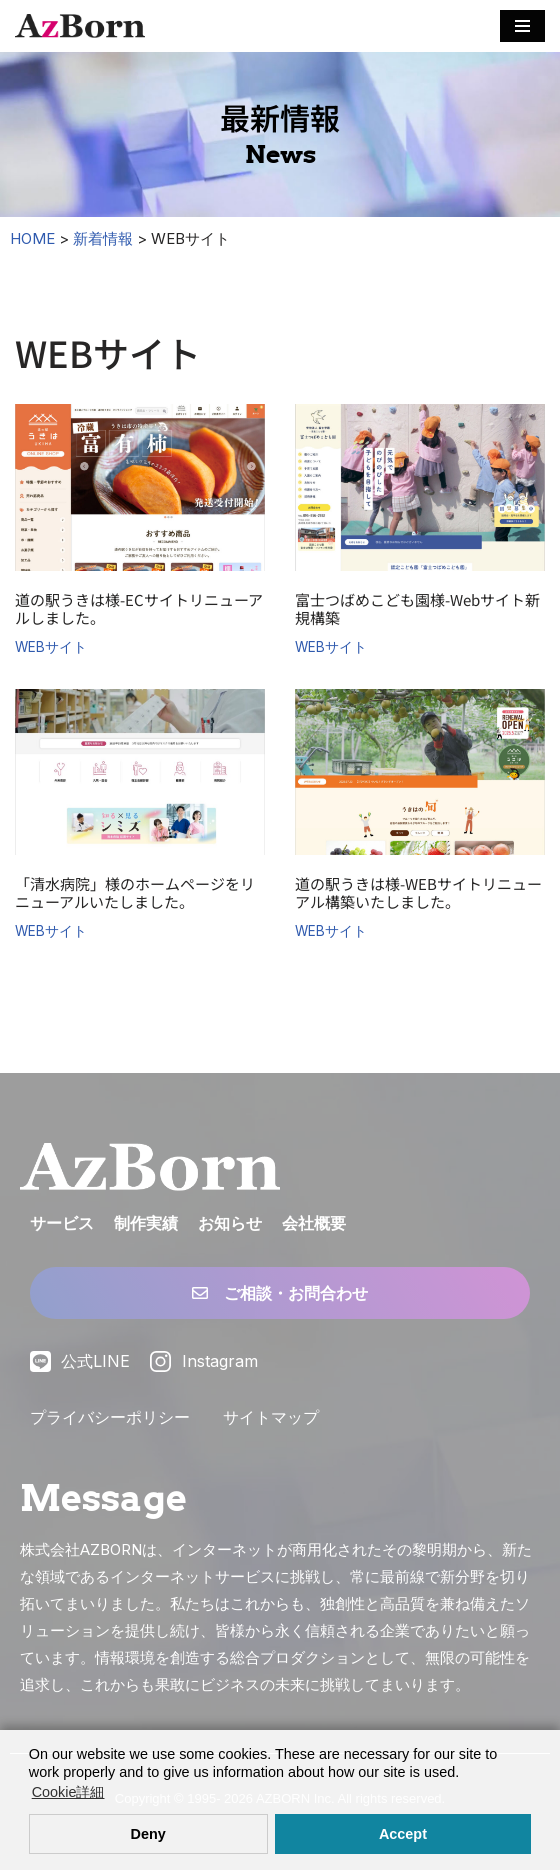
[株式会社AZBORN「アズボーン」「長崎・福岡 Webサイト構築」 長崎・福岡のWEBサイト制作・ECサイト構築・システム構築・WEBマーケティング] (80, 26)
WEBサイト (51, 647)
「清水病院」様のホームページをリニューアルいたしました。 (135, 892)
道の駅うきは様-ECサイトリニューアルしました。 (139, 608)
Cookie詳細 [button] (68, 1792)
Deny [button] (148, 1834)
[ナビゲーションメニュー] (522, 26)
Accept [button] (403, 1834)
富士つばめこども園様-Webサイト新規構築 (417, 608)
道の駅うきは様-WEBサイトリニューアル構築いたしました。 (418, 892)
